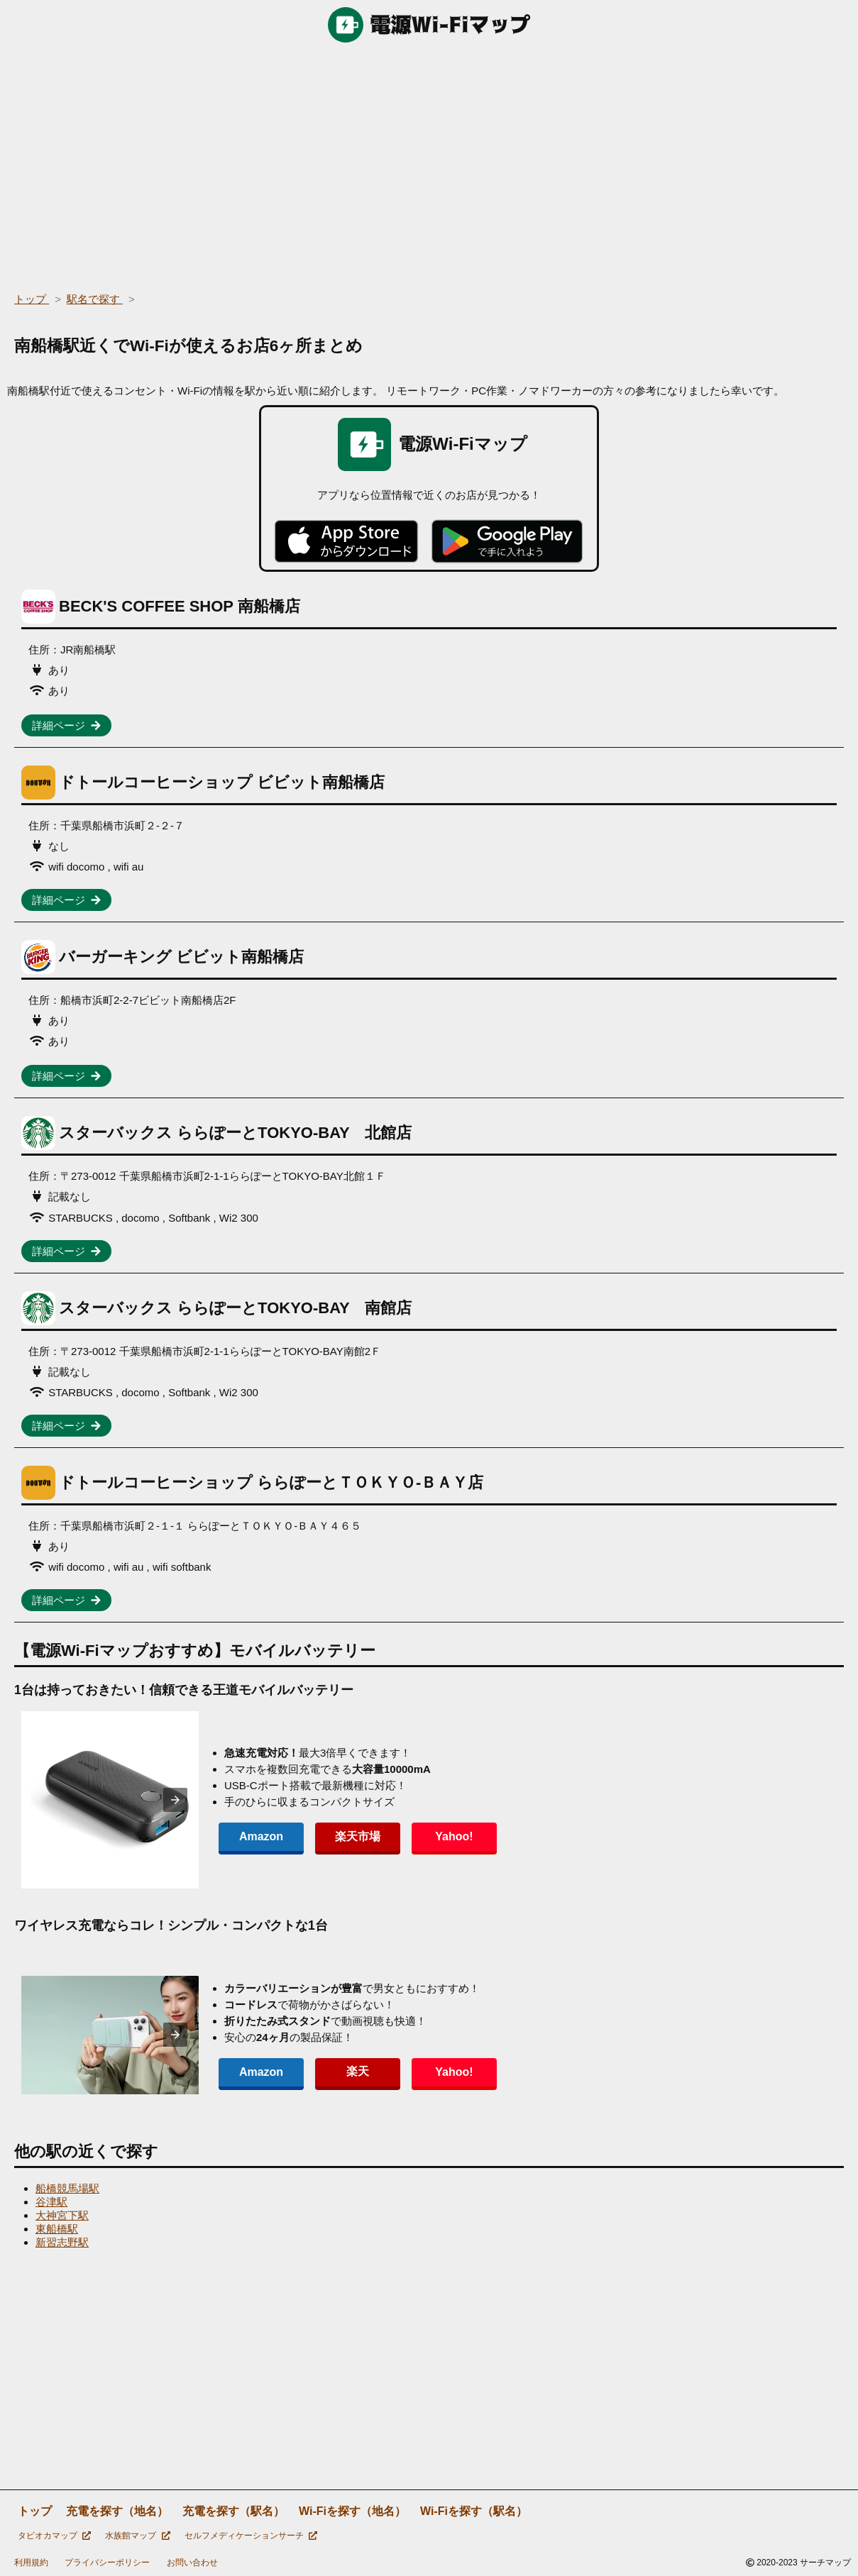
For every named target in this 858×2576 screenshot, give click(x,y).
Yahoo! (454, 1836)
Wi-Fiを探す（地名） (352, 2511)
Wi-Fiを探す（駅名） (473, 2511)
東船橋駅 (56, 2229)
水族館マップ (137, 2536)
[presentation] (175, 1800)
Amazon (261, 1836)
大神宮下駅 (62, 2215)
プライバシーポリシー (107, 2562)
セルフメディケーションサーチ (251, 2536)
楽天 (357, 2071)
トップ (35, 2511)
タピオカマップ (54, 2536)
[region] (429, 163)
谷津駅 (51, 2202)
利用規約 (31, 2562)
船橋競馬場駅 (67, 2188)
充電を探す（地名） (117, 2511)
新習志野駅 (62, 2242)
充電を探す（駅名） (233, 2511)
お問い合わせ (192, 2562)
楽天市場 (357, 1836)
